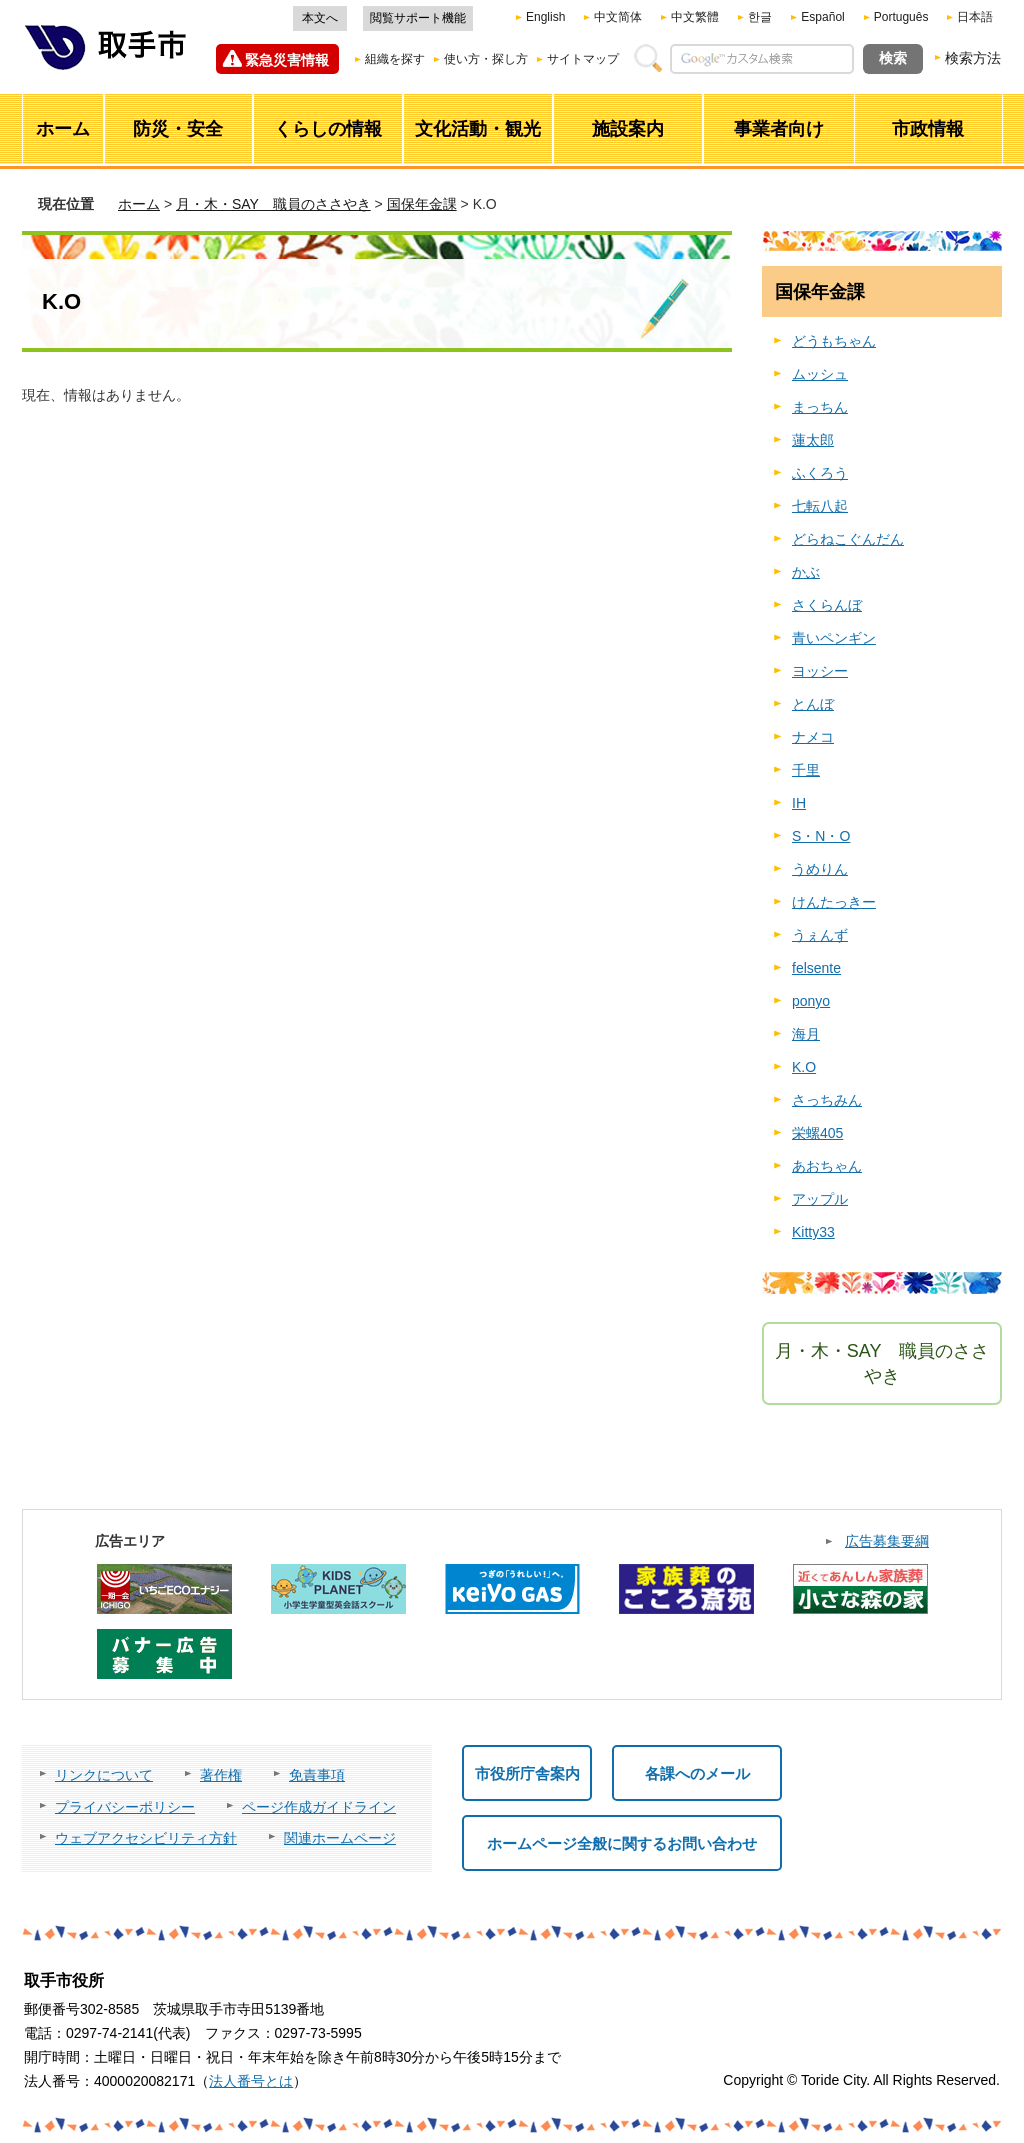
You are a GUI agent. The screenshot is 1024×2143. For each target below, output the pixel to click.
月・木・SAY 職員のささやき (273, 204)
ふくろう (820, 473)
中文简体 (618, 17)
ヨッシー (820, 671)
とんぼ (813, 704)
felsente (816, 968)
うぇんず (820, 935)
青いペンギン (834, 638)
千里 (806, 770)
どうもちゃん (834, 341)
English (545, 17)
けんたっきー (834, 902)
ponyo (811, 1001)
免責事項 (317, 1775)
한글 (760, 17)
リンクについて (104, 1775)
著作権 (221, 1775)
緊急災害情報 (287, 60)
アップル (820, 1199)
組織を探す (395, 59)
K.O (804, 1067)
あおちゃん (827, 1166)
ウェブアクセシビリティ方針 (146, 1838)
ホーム (139, 204)
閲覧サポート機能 (418, 18)
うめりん (820, 869)
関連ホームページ (340, 1838)
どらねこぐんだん (848, 539)
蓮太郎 (813, 440)
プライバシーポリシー (125, 1807)
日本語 (975, 17)
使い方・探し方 (486, 59)
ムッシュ (820, 374)
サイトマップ (583, 59)
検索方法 (973, 58)
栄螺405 (817, 1133)
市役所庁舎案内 (527, 1773)
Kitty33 (813, 1232)
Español (822, 17)
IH (799, 803)
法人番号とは (251, 2081)
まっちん (820, 407)
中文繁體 (695, 17)
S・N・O (821, 836)
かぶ (806, 572)
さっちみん (827, 1100)
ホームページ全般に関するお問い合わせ (622, 1843)
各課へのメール (697, 1773)
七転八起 (820, 506)
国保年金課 (422, 204)
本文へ (320, 18)
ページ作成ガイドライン (319, 1807)
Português (901, 17)
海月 (806, 1034)
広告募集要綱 (887, 1541)
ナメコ (813, 737)
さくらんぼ (827, 605)
